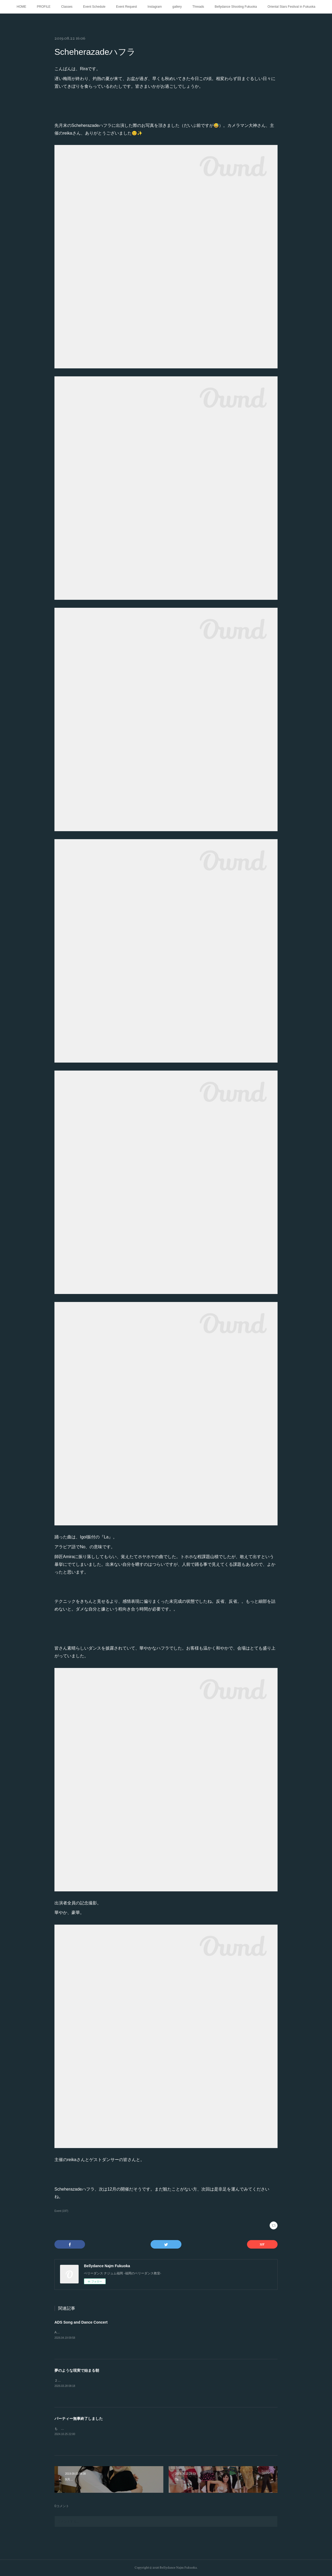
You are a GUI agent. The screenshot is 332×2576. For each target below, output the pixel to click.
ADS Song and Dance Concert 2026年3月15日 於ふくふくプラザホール (107, 2332)
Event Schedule (94, 7)
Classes (67, 7)
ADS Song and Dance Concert (81, 2322)
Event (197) (61, 2210)
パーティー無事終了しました (78, 2418)
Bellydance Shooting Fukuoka (236, 7)
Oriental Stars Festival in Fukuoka (291, 7)
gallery (177, 7)
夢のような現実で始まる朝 (76, 2370)
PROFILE (43, 7)
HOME (21, 7)
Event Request (126, 7)
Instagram (155, 7)
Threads (198, 7)
